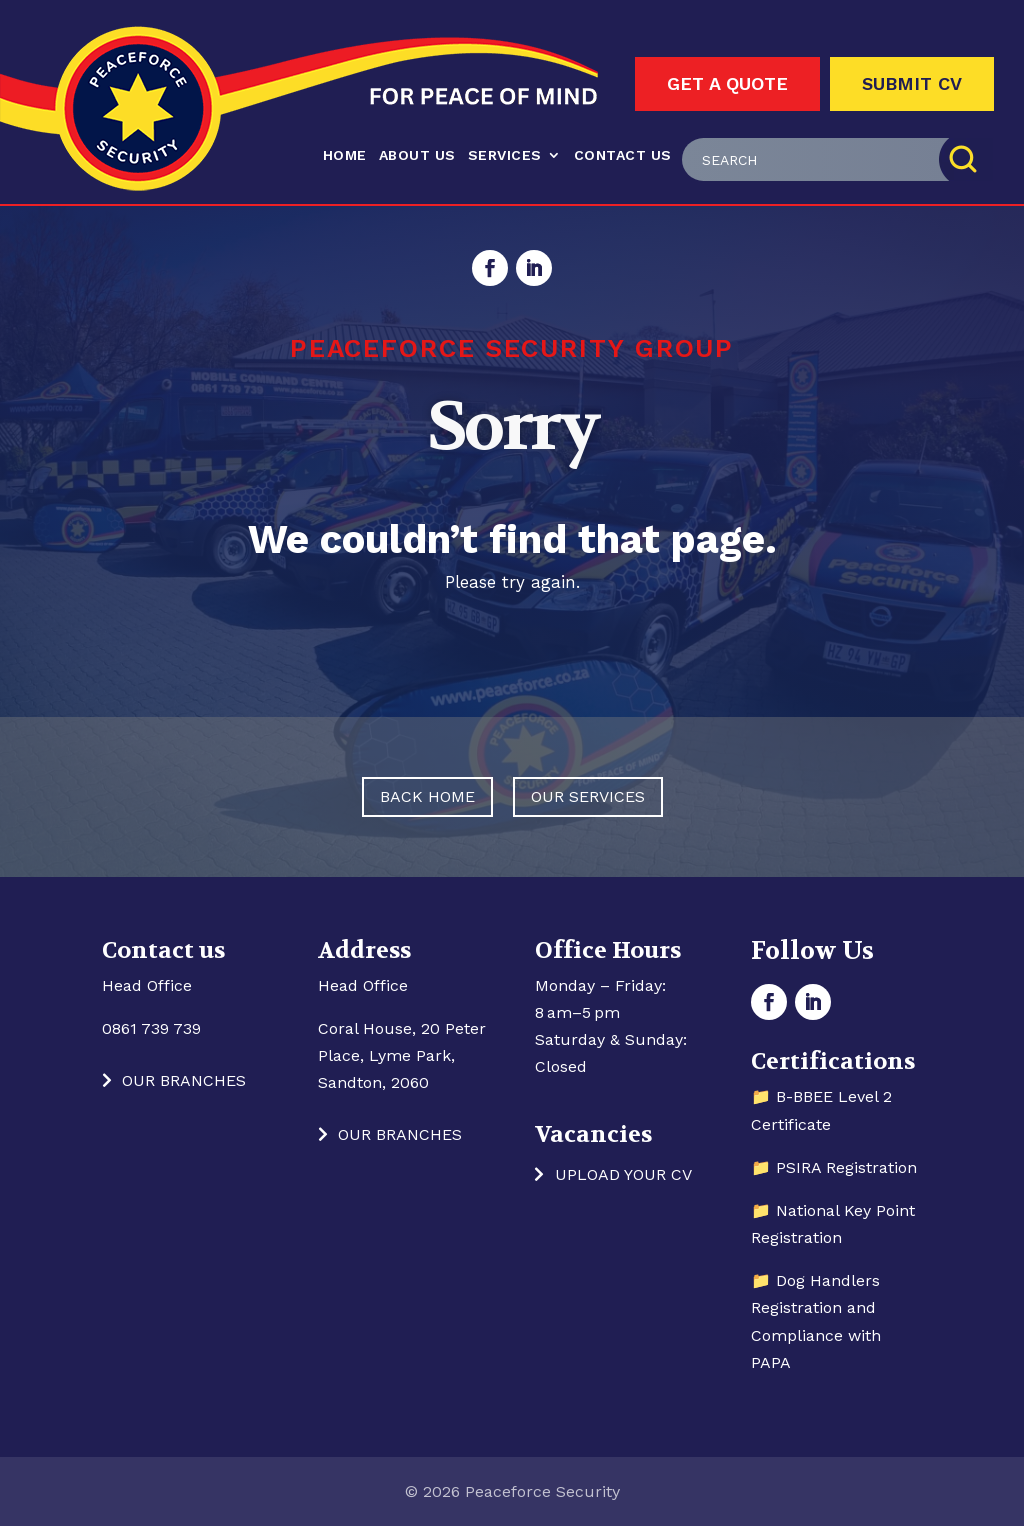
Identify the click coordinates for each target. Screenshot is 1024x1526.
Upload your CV (623, 1174)
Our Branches (184, 1080)
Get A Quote (727, 83)
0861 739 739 (151, 1028)
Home (345, 155)
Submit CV (912, 83)
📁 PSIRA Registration (834, 1167)
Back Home (427, 796)
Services (505, 155)
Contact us (623, 155)
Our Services (588, 796)
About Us (417, 155)
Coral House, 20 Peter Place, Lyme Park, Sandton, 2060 (402, 1055)
